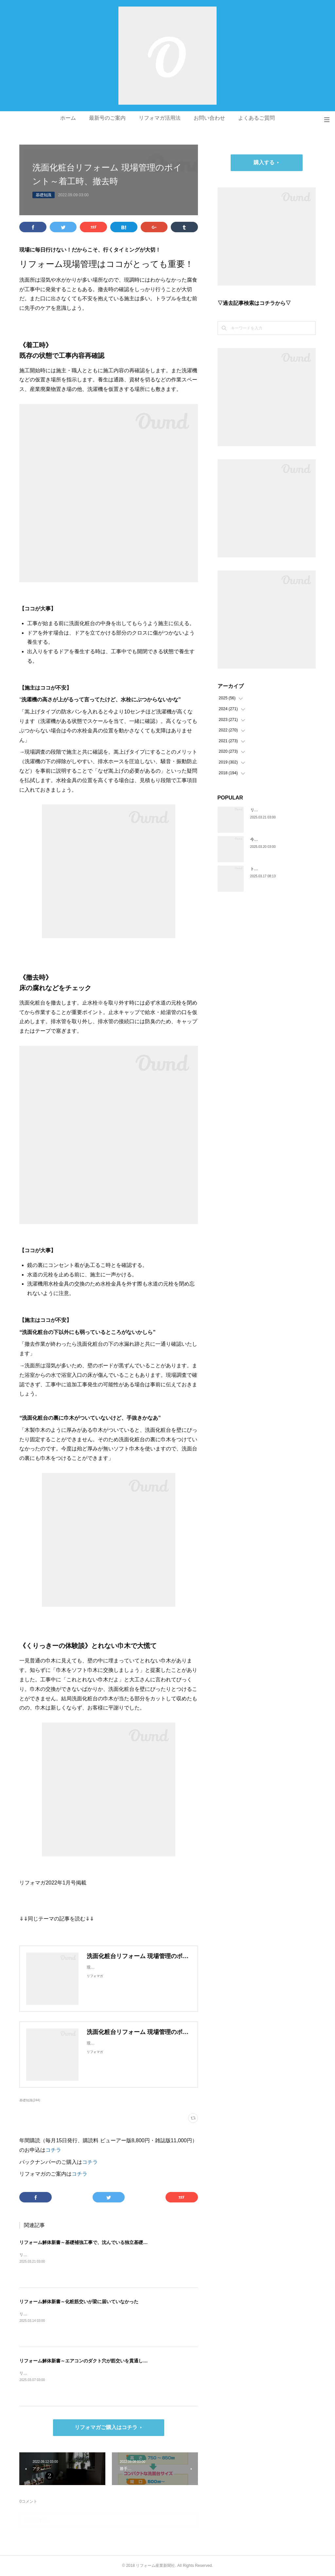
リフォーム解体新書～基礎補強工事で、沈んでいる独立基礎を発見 (88, 2242)
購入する (264, 162)
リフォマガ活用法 (160, 118)
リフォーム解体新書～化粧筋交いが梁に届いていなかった (78, 2301)
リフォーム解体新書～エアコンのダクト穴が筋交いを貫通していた (88, 2360)
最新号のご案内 (107, 118)
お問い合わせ (209, 118)
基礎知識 (43, 195)
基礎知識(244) (29, 2100)
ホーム (68, 118)
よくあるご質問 (256, 118)
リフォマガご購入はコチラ (106, 2427)
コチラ (53, 2150)
